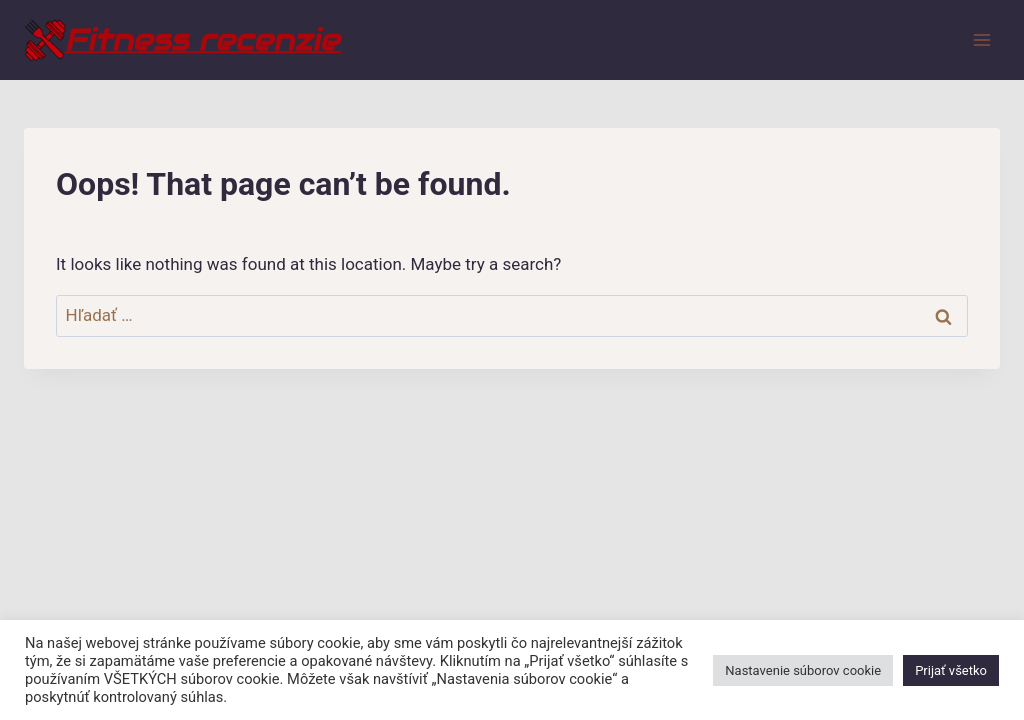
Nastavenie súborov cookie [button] (803, 670)
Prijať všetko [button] (951, 670)
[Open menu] (981, 39)
